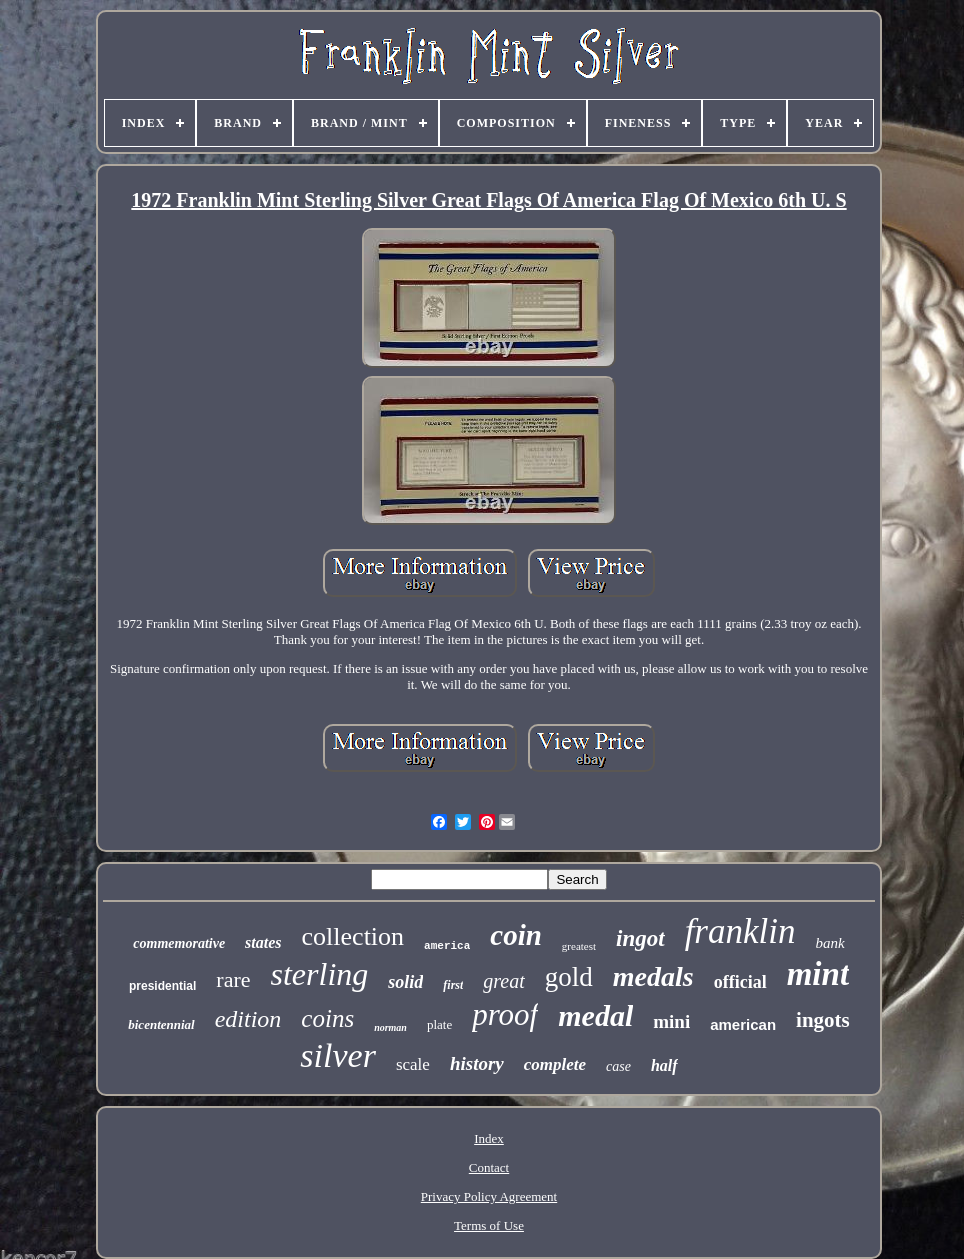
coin (516, 935)
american (743, 1024)
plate (439, 1024)
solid (405, 982)
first (453, 985)
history (477, 1063)
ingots (823, 1020)
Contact (489, 1167)
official (740, 982)
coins (327, 1018)
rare (233, 979)
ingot (640, 938)
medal (595, 1015)
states (263, 942)
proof (505, 1014)
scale (413, 1064)
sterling (320, 974)
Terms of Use (489, 1225)
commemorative (179, 943)
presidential (162, 986)
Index (489, 1138)
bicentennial (161, 1024)
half (664, 1065)
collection (353, 936)
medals (653, 976)
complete (555, 1064)
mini (671, 1021)
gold (569, 977)
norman (390, 1027)
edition (248, 1019)
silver (338, 1055)
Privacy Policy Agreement (489, 1196)
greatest (579, 946)
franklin (740, 931)
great (503, 981)
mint (818, 974)
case (618, 1066)
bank (829, 943)
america (447, 946)
